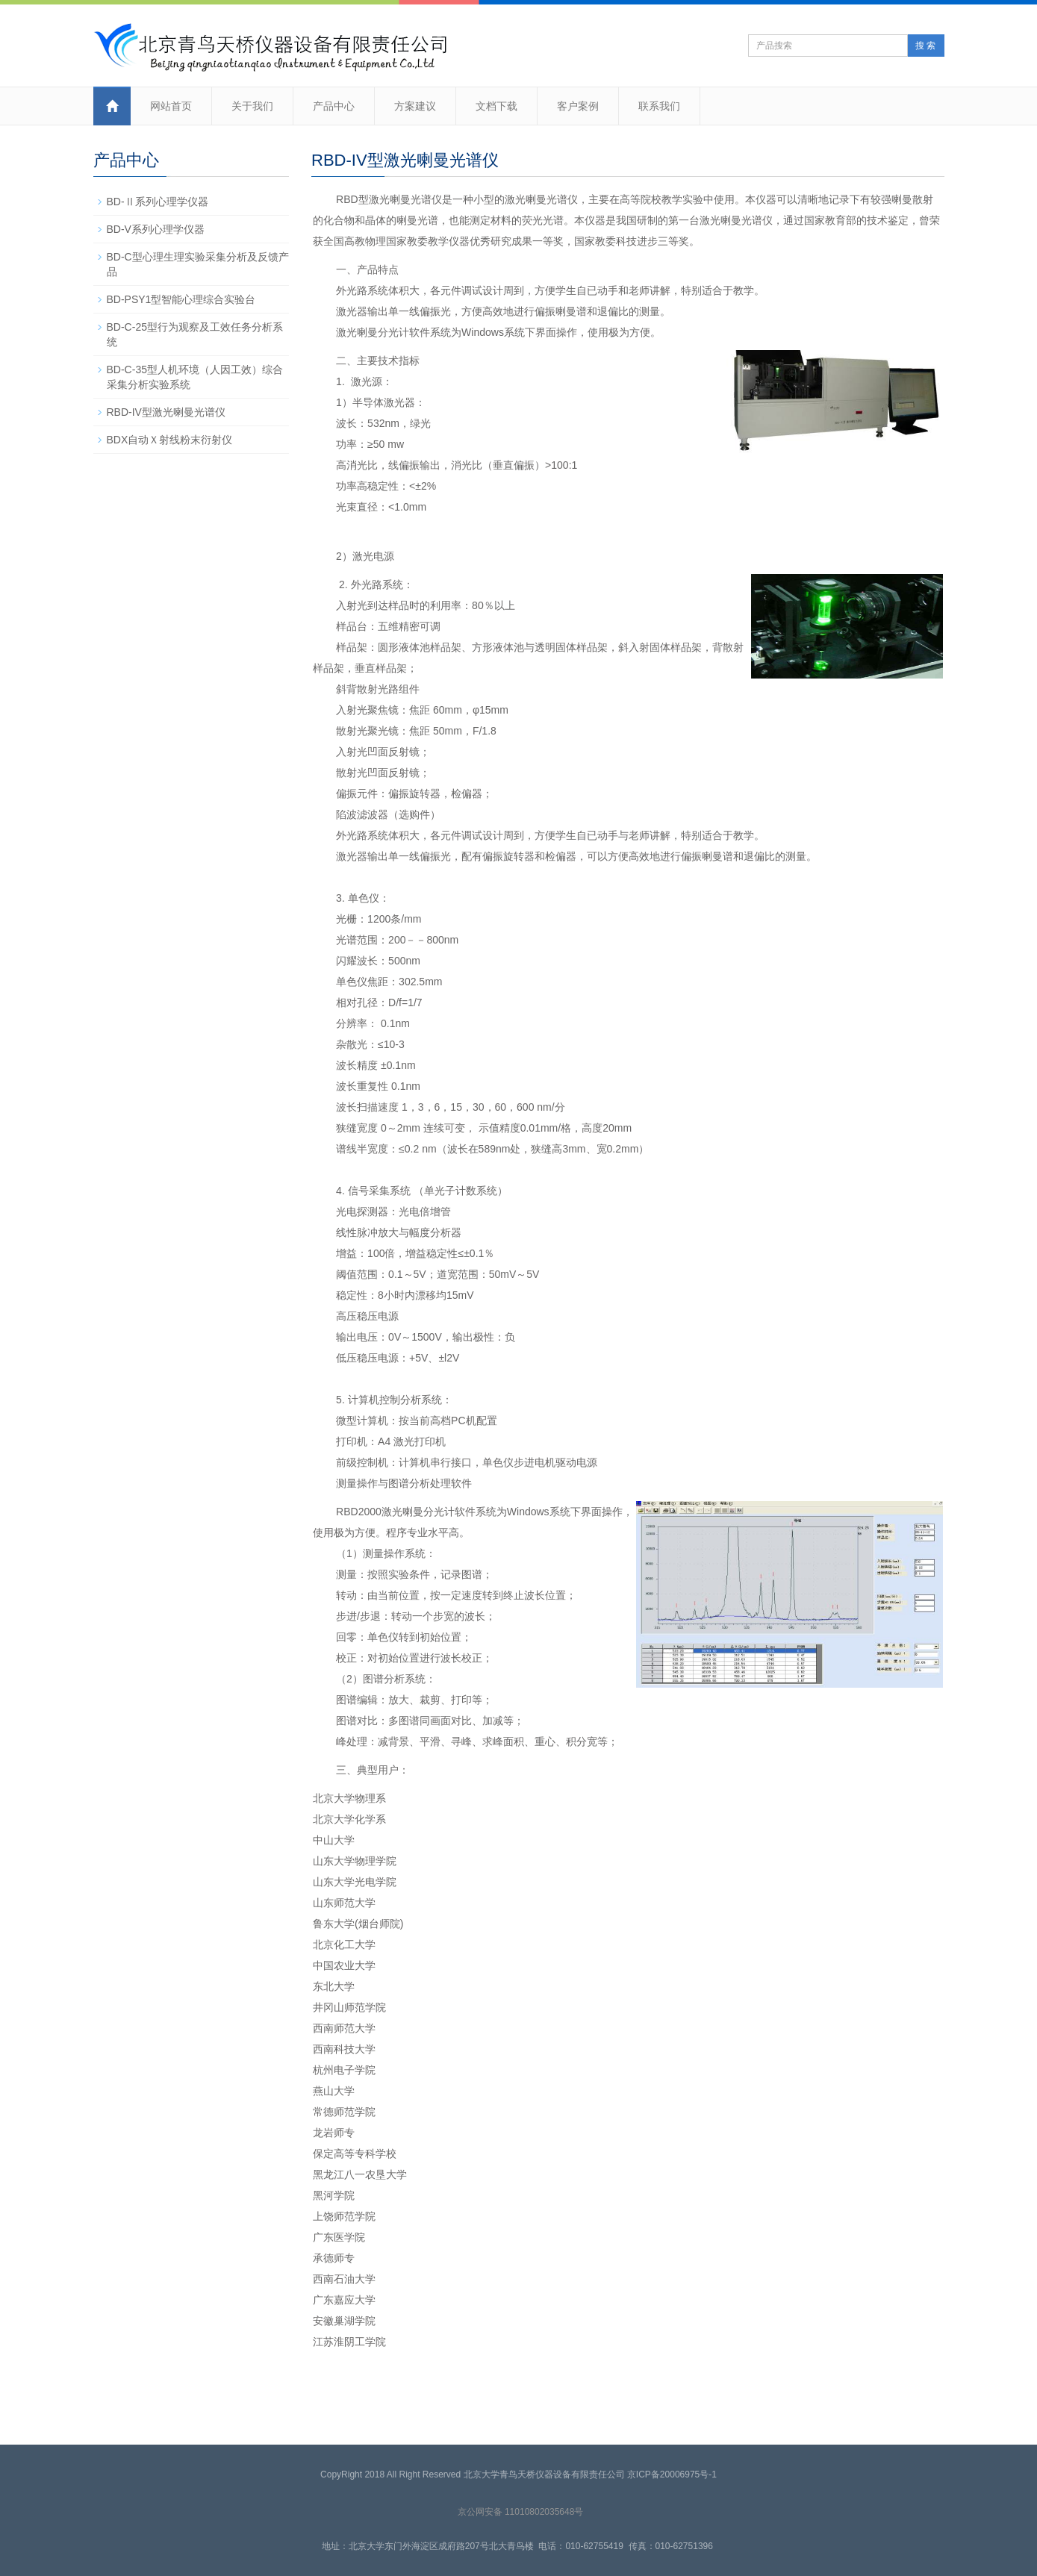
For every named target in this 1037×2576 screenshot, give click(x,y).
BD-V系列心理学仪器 (156, 229)
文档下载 (496, 106)
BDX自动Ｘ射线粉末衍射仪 (170, 440)
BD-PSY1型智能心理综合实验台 (181, 299)
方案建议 (415, 106)
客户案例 (578, 106)
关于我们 (252, 106)
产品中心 (334, 106)
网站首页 (171, 106)
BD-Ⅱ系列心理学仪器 (157, 202)
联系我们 (659, 106)
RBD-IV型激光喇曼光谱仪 (166, 412)
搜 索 (925, 45)
